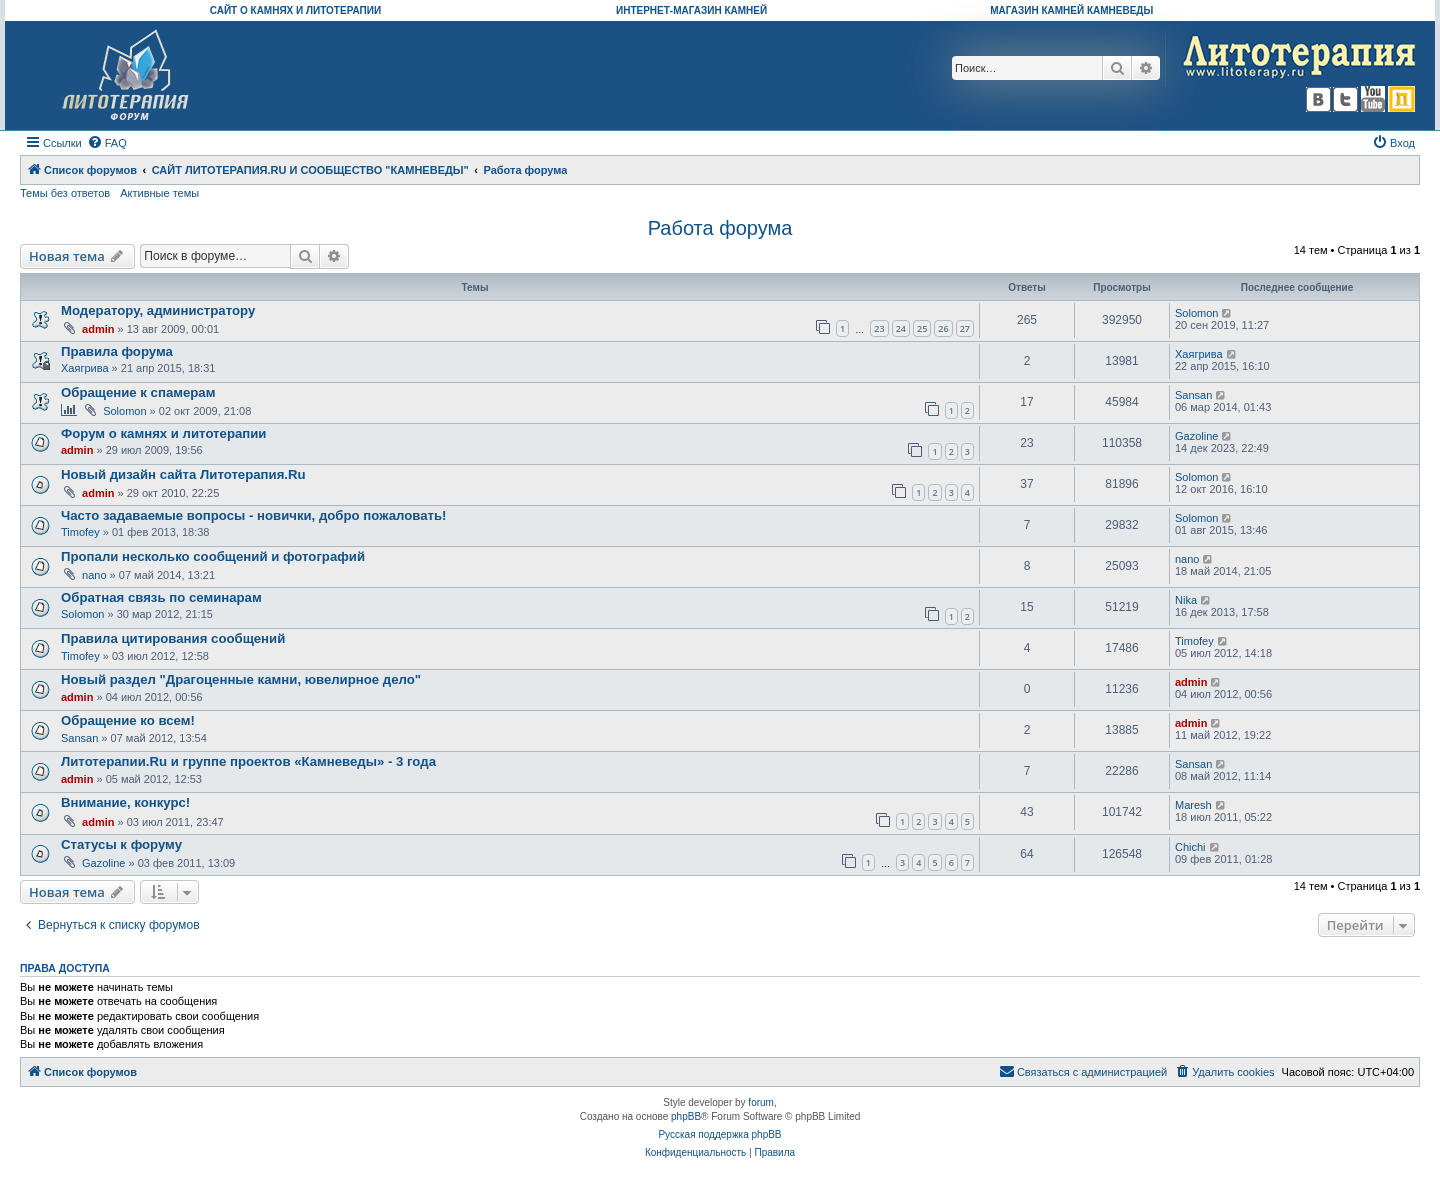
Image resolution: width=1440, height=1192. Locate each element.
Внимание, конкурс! (125, 802)
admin (98, 329)
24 (901, 328)
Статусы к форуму (121, 844)
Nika (1186, 600)
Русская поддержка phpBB (719, 1134)
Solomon (1196, 313)
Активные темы (159, 193)
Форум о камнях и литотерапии (163, 433)
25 (922, 328)
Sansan (1193, 395)
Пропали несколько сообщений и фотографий (213, 556)
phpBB (686, 1116)
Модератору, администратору (158, 310)
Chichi (1190, 847)
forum (761, 1102)
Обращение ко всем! (128, 720)
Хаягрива (85, 368)
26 (943, 328)
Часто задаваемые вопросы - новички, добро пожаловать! (253, 515)
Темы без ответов (65, 193)
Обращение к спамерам (138, 392)
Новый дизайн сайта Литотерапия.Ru (183, 474)
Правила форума (117, 351)
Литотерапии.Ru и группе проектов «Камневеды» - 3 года (248, 761)
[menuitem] (107, 143)
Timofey (80, 532)
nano (94, 575)
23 (879, 328)
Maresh (1193, 805)
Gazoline (1196, 436)
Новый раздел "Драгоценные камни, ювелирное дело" (241, 679)
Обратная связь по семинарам (161, 597)
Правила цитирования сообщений (173, 638)
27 (965, 328)
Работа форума (720, 228)
